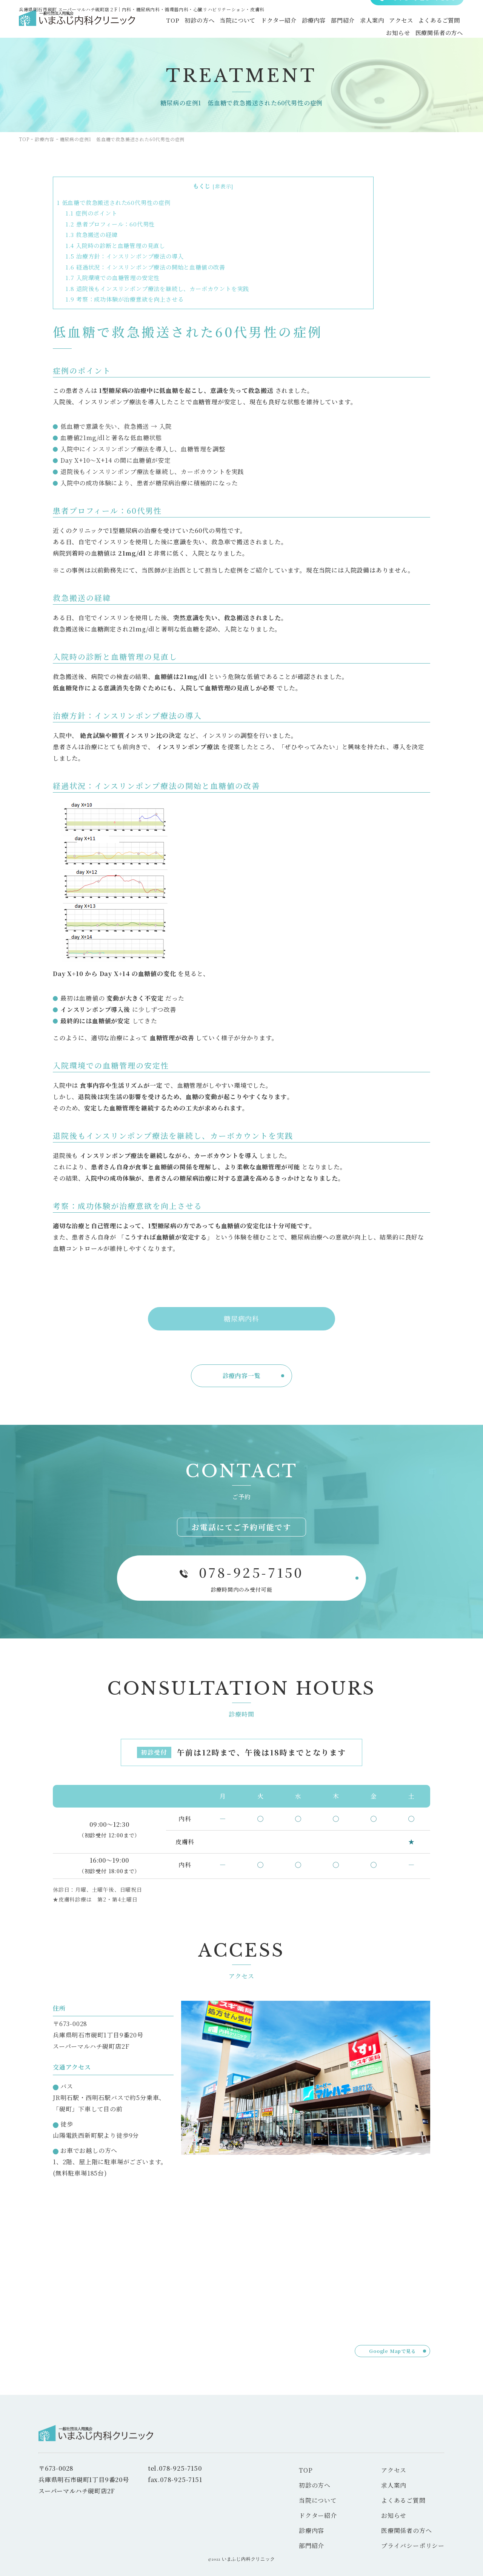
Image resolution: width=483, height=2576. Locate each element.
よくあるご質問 (438, 23)
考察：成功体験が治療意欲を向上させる (125, 299)
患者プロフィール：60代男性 (110, 224)
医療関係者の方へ (438, 33)
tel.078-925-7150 (175, 2468)
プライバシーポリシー (413, 2545)
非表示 (223, 186)
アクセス (399, 23)
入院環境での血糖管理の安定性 (113, 278)
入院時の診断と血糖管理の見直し (115, 245)
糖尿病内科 (241, 1318)
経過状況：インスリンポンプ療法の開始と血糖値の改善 (145, 267)
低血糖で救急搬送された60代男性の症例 (114, 202)
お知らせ (396, 33)
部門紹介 (337, 23)
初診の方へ (188, 23)
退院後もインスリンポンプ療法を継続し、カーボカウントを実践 (157, 289)
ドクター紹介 (270, 23)
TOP (159, 23)
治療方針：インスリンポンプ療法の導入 (125, 256)
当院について (228, 23)
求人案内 (368, 23)
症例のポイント (91, 213)
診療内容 (307, 23)
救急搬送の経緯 (92, 235)
